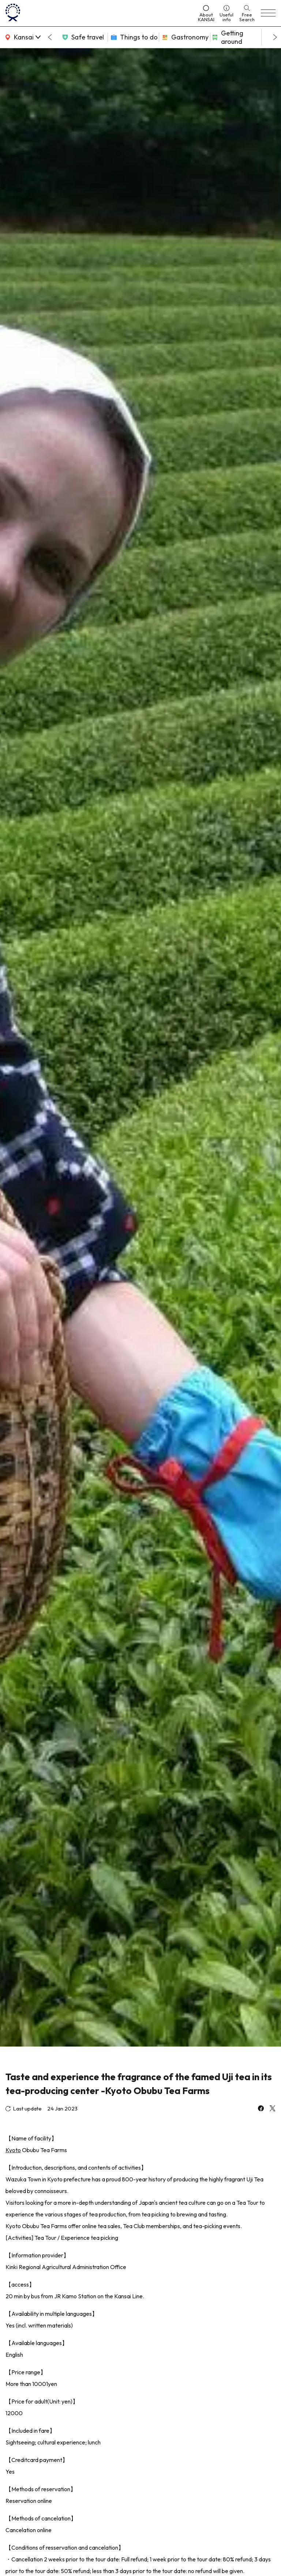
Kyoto (13, 2150)
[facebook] (261, 2109)
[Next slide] (275, 37)
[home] (98, 13)
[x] (273, 2109)
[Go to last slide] (50, 37)
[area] (22, 37)
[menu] (268, 13)
